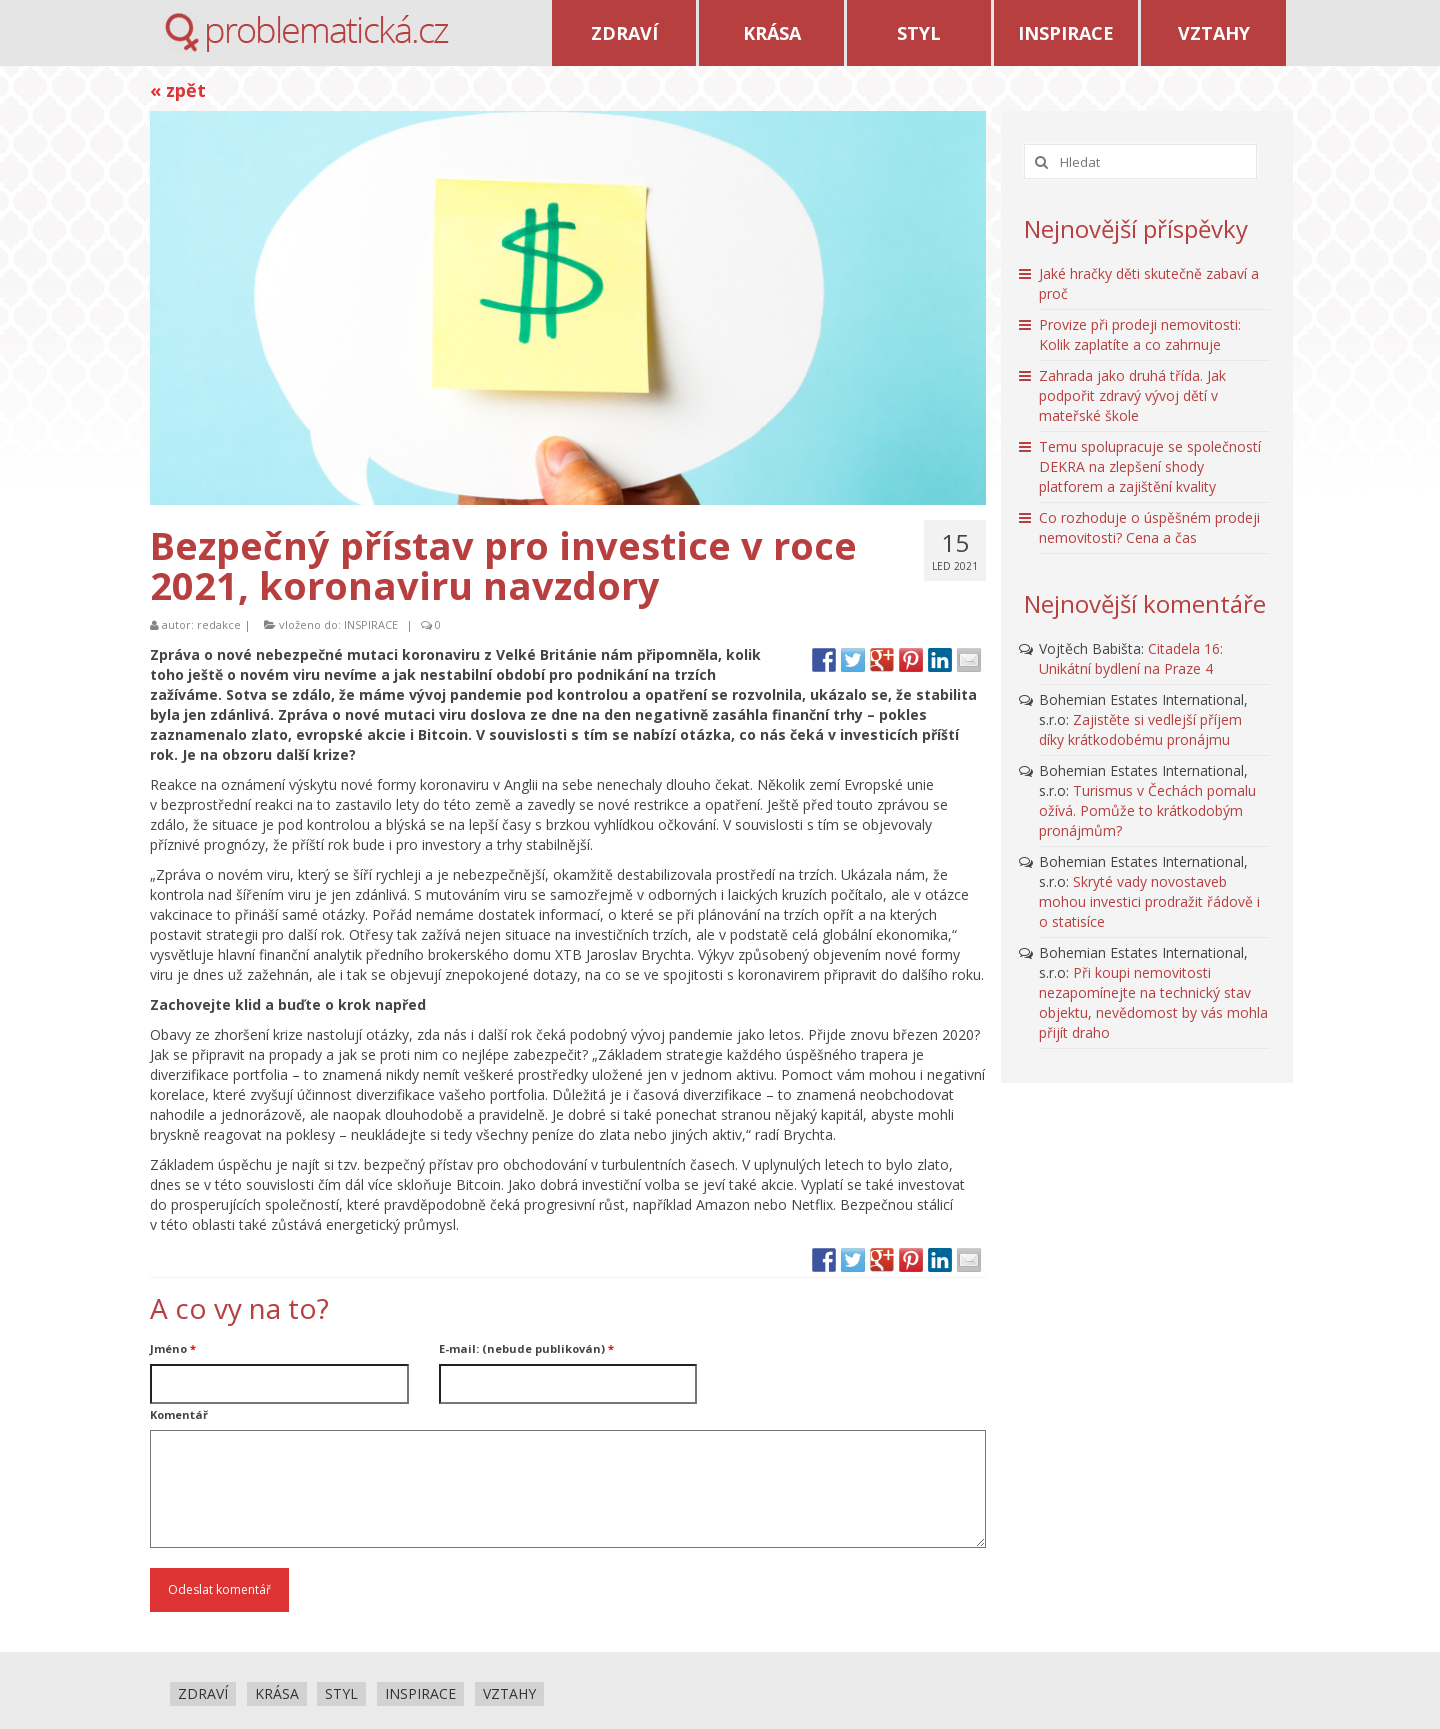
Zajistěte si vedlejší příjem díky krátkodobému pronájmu (1140, 729)
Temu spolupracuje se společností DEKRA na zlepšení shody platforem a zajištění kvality (1150, 466)
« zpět (178, 90)
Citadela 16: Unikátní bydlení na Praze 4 (1131, 658)
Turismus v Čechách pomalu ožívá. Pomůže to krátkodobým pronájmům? (1147, 810)
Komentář (179, 1414)
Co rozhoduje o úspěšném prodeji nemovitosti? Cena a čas (1149, 527)
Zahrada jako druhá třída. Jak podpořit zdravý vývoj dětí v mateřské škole (1132, 395)
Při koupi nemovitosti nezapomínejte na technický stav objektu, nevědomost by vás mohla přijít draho (1153, 1002)
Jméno (173, 1348)
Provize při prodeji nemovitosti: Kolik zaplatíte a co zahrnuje (1140, 334)
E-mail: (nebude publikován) (526, 1348)
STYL (919, 33)
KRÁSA (772, 33)
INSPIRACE (1066, 33)
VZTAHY (1214, 33)
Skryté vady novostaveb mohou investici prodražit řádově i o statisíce (1149, 901)
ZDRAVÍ (624, 33)
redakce (219, 624)
